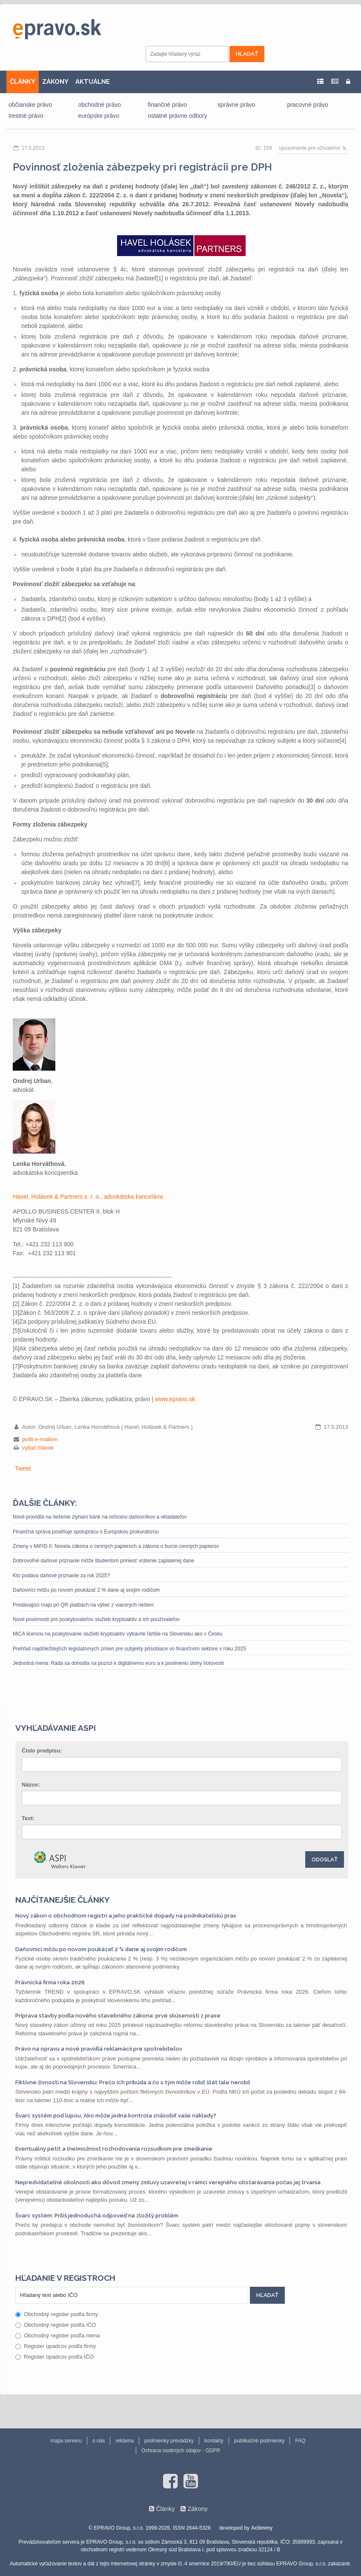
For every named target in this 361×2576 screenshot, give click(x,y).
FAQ (300, 2441)
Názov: (31, 1784)
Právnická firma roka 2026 (50, 1982)
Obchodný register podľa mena (57, 2335)
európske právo (99, 115)
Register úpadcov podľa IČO (54, 2357)
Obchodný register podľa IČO (55, 2325)
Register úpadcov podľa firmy (55, 2346)
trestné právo (26, 115)
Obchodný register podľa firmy (56, 2314)
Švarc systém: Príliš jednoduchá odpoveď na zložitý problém (96, 2215)
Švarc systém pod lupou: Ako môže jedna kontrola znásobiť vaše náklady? (115, 2115)
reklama (124, 2441)
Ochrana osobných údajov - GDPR (180, 2450)
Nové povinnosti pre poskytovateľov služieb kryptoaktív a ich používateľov (96, 1619)
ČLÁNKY (22, 81)
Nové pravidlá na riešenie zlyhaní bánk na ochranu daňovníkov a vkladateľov (99, 1517)
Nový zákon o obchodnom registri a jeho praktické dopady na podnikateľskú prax (125, 1915)
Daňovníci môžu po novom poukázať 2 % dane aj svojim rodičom (86, 1590)
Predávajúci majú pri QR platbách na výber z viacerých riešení (83, 1605)
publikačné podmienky (259, 2441)
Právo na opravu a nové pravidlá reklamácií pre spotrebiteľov (98, 2049)
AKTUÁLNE (92, 81)
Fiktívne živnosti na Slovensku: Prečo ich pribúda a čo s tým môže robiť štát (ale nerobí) (132, 2082)
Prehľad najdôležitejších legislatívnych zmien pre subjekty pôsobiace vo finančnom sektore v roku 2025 (129, 1649)
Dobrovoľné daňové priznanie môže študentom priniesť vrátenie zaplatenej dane (103, 1561)
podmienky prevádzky (169, 2441)
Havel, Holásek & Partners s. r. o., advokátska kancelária (88, 1196)
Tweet (23, 1468)
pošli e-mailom (40, 1439)
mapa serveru (66, 2441)
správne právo (236, 104)
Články (165, 2508)
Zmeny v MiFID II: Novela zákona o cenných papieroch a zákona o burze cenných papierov (116, 1546)
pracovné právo (307, 104)
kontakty (213, 2441)
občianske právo (30, 104)
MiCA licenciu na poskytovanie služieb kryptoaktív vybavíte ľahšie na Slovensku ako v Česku (117, 1634)
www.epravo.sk (175, 1399)
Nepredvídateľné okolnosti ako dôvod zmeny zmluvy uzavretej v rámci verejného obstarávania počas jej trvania (168, 2182)
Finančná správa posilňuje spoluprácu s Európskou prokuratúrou (86, 1532)
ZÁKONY (55, 81)
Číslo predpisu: (42, 1750)
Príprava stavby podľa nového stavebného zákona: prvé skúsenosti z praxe (118, 2015)
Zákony (197, 2508)
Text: (28, 1818)
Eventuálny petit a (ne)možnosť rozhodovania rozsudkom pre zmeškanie (113, 2149)
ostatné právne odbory (177, 115)
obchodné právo (99, 104)
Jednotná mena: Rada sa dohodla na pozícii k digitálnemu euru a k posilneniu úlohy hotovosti (118, 1663)
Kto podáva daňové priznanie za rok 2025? (61, 1576)
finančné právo (167, 104)
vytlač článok (38, 1448)
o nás (98, 2441)
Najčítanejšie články (62, 1899)
